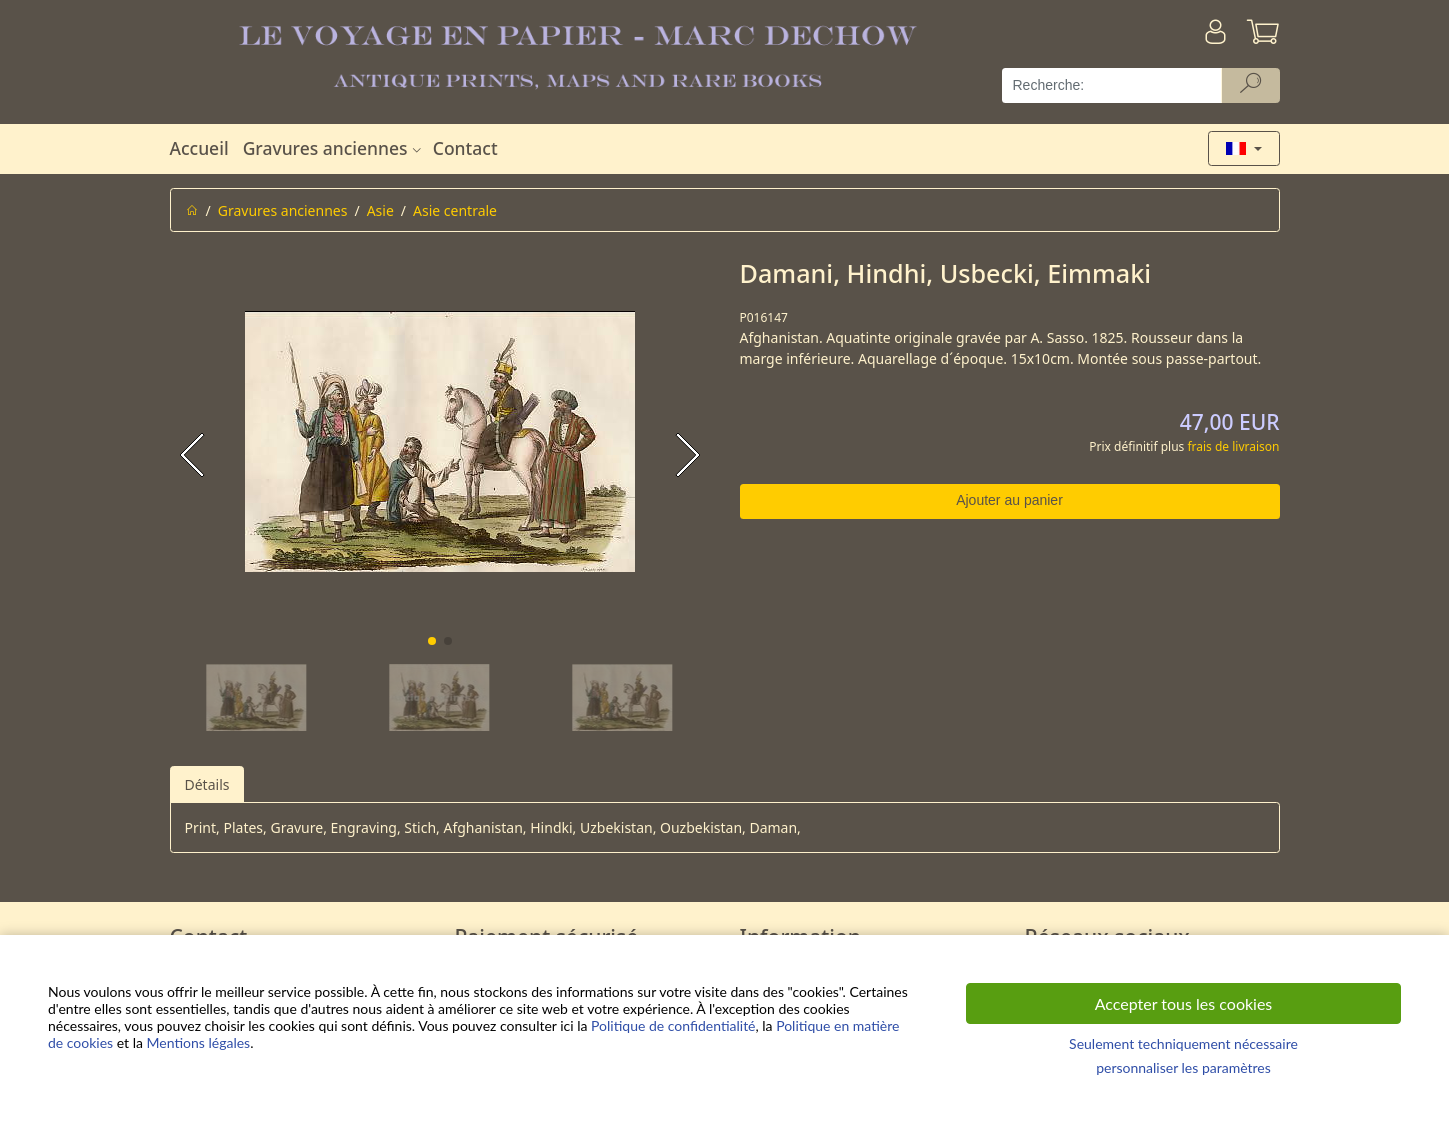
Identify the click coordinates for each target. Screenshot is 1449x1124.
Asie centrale (455, 210)
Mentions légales (199, 1042)
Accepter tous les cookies (1184, 1003)
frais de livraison (1233, 446)
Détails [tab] (207, 784)
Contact (465, 148)
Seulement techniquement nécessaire (1183, 1043)
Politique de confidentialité (673, 1025)
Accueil (199, 148)
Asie (380, 210)
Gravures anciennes (334, 148)
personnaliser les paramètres (1183, 1067)
